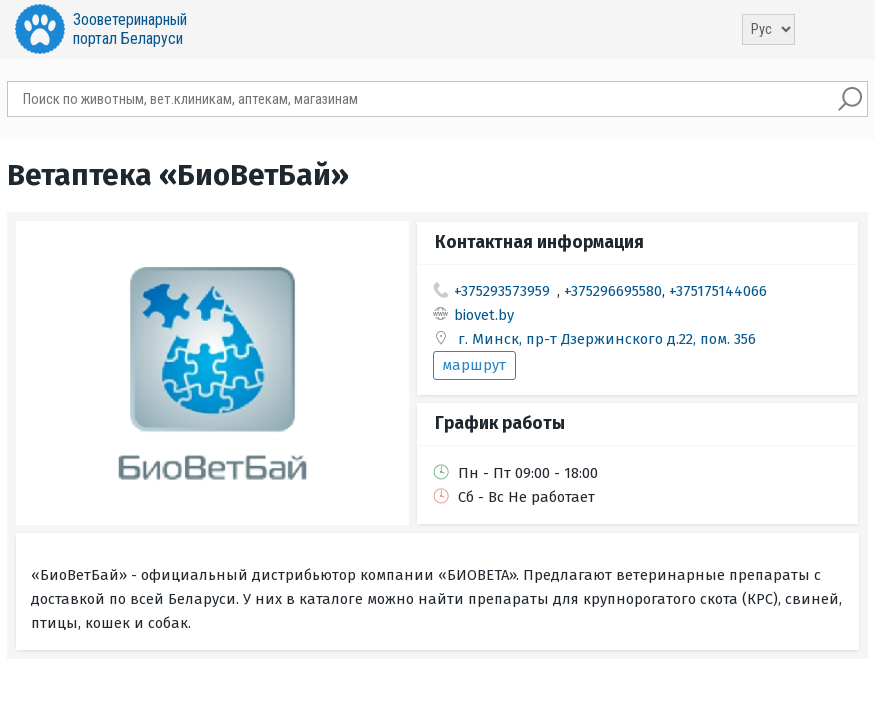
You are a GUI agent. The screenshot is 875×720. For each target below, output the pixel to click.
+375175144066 (718, 291)
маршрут (474, 365)
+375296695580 (613, 291)
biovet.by (484, 315)
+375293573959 (502, 291)
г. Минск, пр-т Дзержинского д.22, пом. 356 (607, 339)
